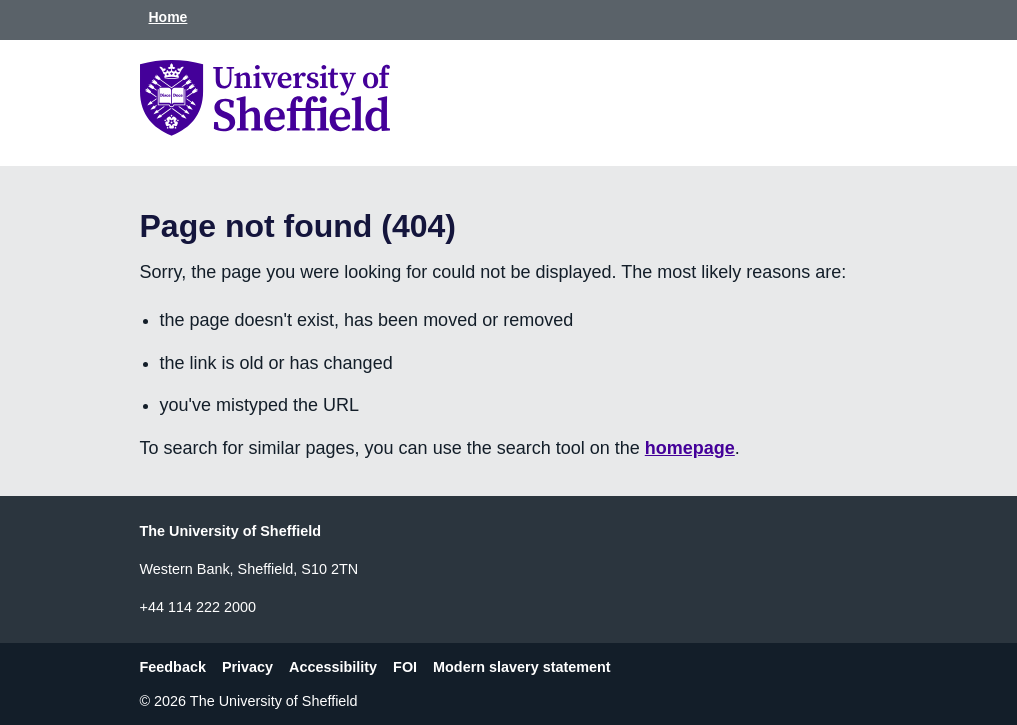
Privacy (247, 667)
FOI (405, 667)
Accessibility (333, 667)
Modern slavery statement (522, 667)
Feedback (173, 667)
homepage (690, 448)
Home (168, 17)
